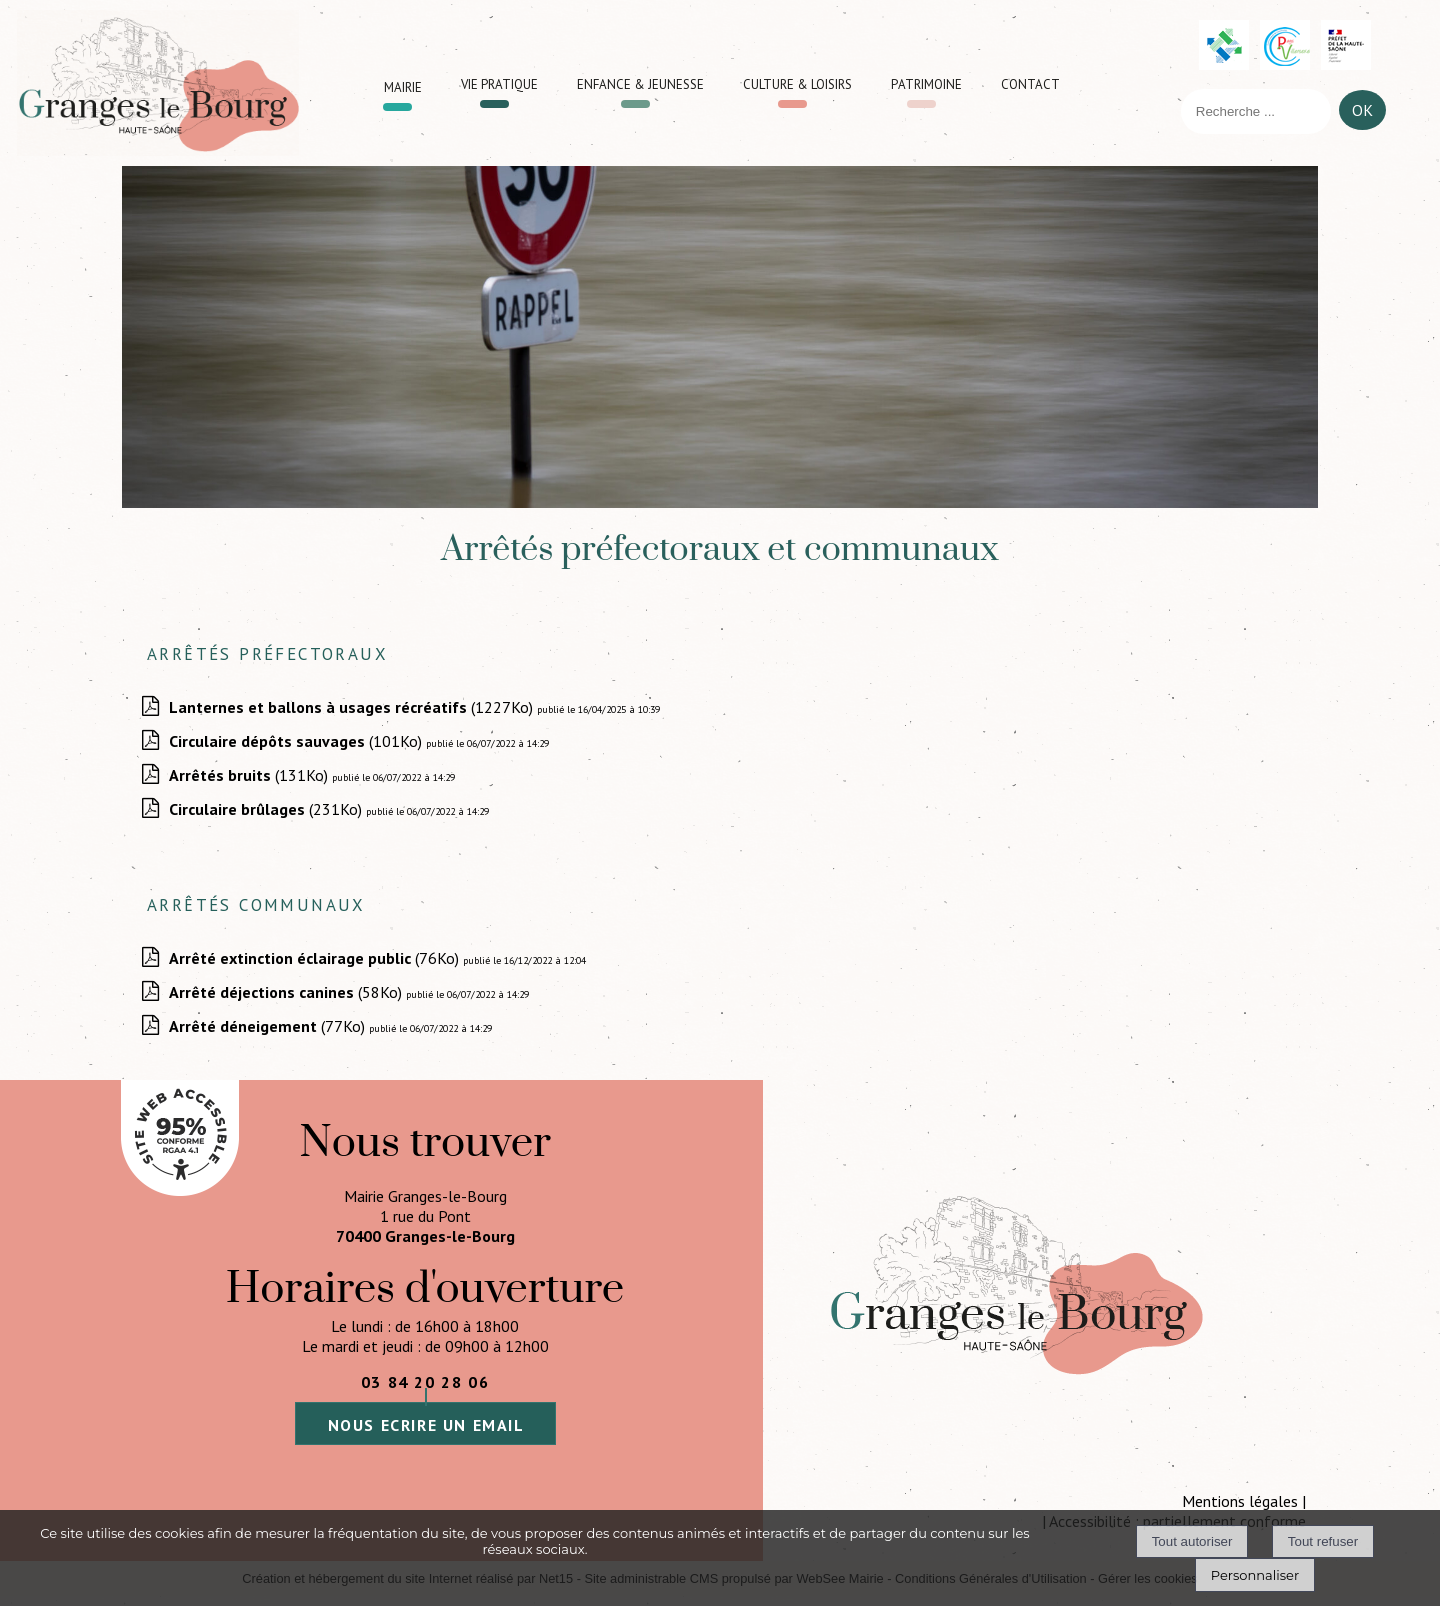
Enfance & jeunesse (640, 81)
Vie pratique (499, 81)
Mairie (403, 84)
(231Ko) (267, 809)
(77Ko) (269, 1026)
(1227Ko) (353, 707)
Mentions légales (1240, 1501)
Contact (1030, 81)
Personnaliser (1255, 1575)
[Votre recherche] (1256, 111)
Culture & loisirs (797, 81)
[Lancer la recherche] (1362, 115)
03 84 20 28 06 (425, 1382)
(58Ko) (287, 992)
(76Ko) (316, 958)
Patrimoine (926, 81)
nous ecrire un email (426, 1425)
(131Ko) (250, 775)
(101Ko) (297, 741)
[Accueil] (158, 83)
